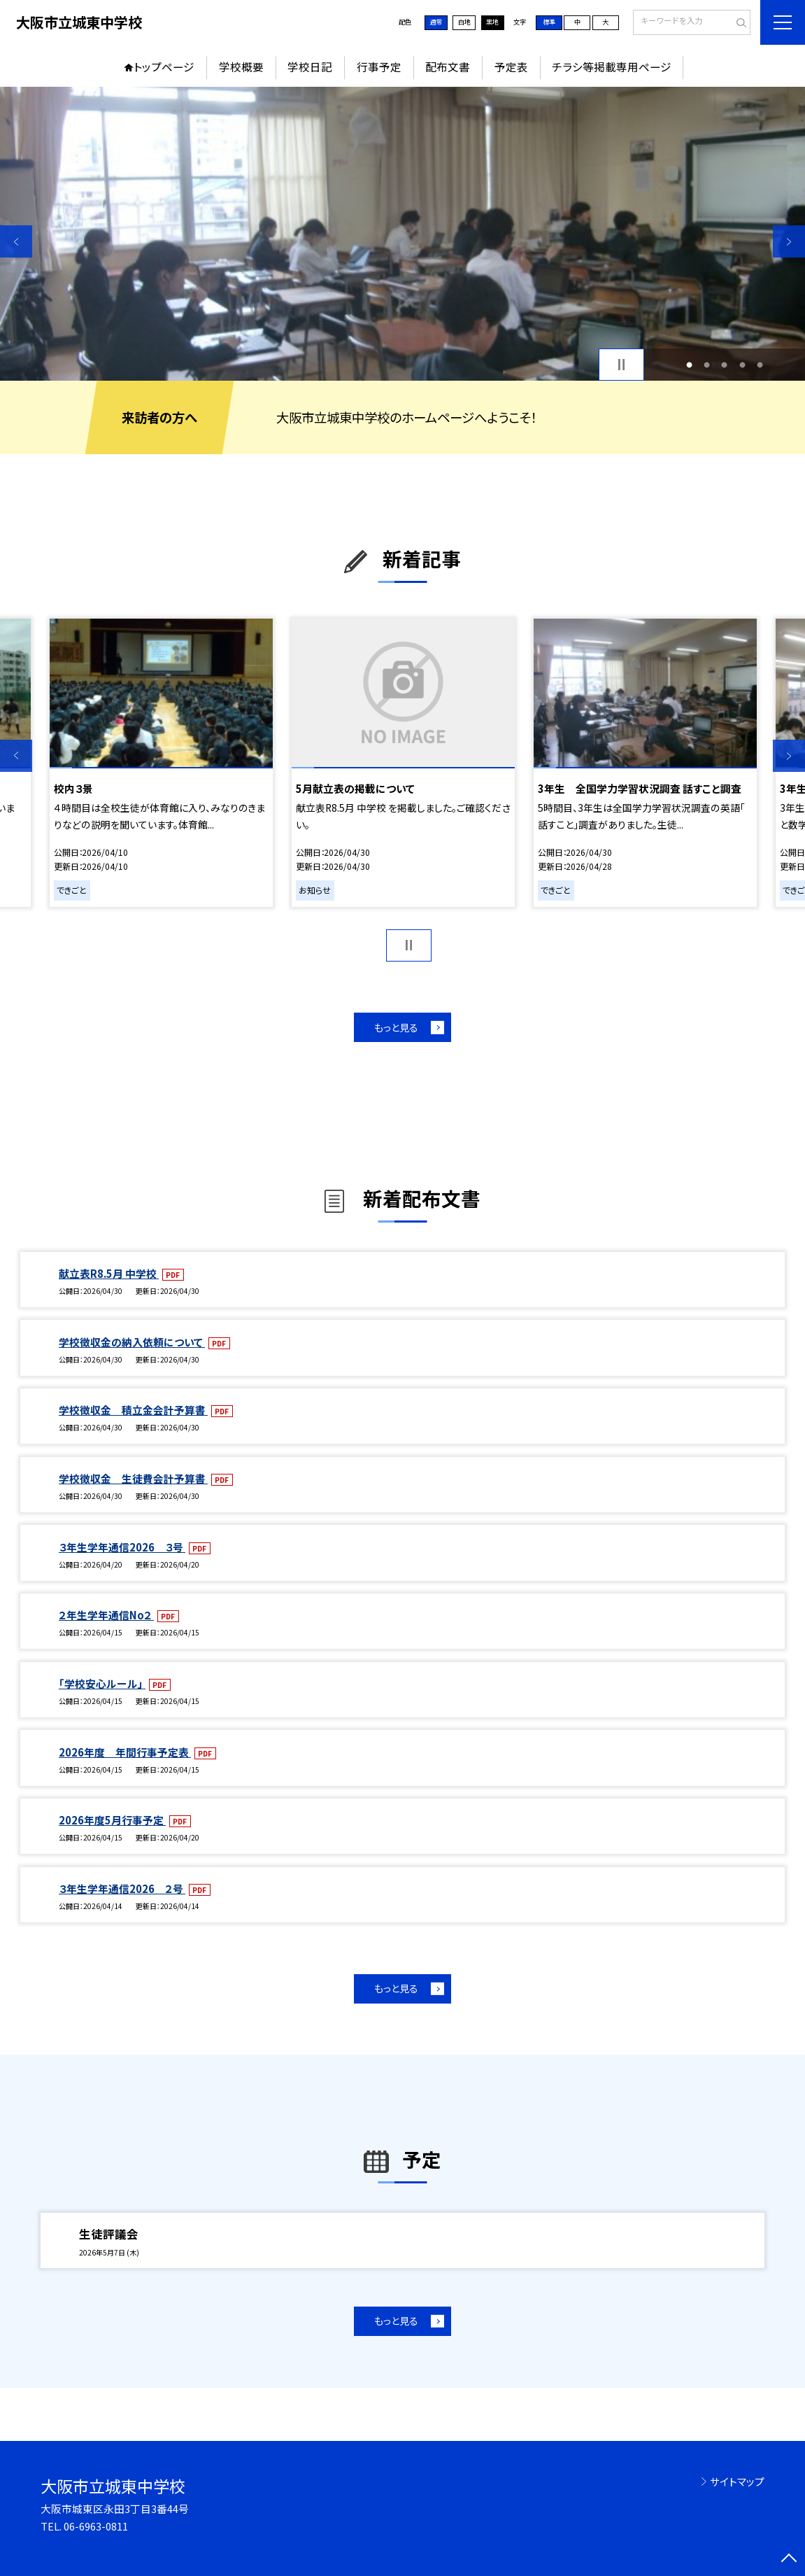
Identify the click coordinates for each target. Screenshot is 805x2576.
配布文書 (447, 67)
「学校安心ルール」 (102, 1683)
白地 (464, 22)
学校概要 (241, 67)
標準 (549, 22)
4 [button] (742, 364)
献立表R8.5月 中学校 (109, 1273)
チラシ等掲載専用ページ (611, 67)
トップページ (164, 67)
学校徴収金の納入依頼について (132, 1342)
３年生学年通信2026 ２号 (122, 1888)
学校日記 (309, 67)
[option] (402, 234)
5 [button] (760, 364)
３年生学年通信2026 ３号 (122, 1547)
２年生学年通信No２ (106, 1614)
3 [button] (724, 364)
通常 (435, 22)
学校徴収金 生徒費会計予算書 (133, 1478)
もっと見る (396, 1027)
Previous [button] (16, 241)
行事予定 (379, 67)
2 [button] (707, 364)
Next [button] (789, 241)
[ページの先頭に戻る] (789, 2560)
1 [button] (689, 364)
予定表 (511, 67)
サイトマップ (737, 2481)
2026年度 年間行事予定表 (125, 1752)
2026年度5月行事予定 (112, 1820)
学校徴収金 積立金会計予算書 (133, 1409)
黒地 (492, 22)
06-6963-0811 (96, 2526)
